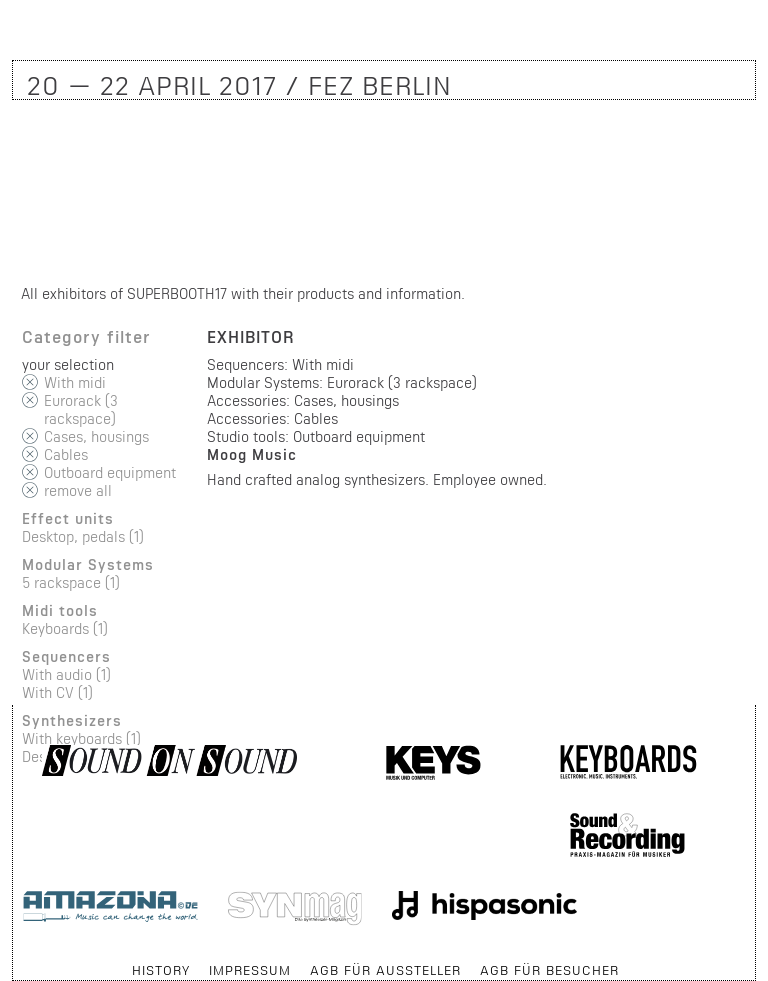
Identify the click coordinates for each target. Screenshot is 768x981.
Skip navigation (13, 960)
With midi (75, 382)
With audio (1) (66, 674)
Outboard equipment (110, 472)
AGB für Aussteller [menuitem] (385, 970)
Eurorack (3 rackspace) (81, 409)
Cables (66, 454)
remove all (78, 490)
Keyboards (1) (65, 628)
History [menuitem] (161, 970)
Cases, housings (96, 436)
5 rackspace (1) (71, 582)
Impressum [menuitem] (250, 970)
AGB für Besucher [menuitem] (549, 970)
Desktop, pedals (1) (83, 536)
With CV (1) (57, 692)
